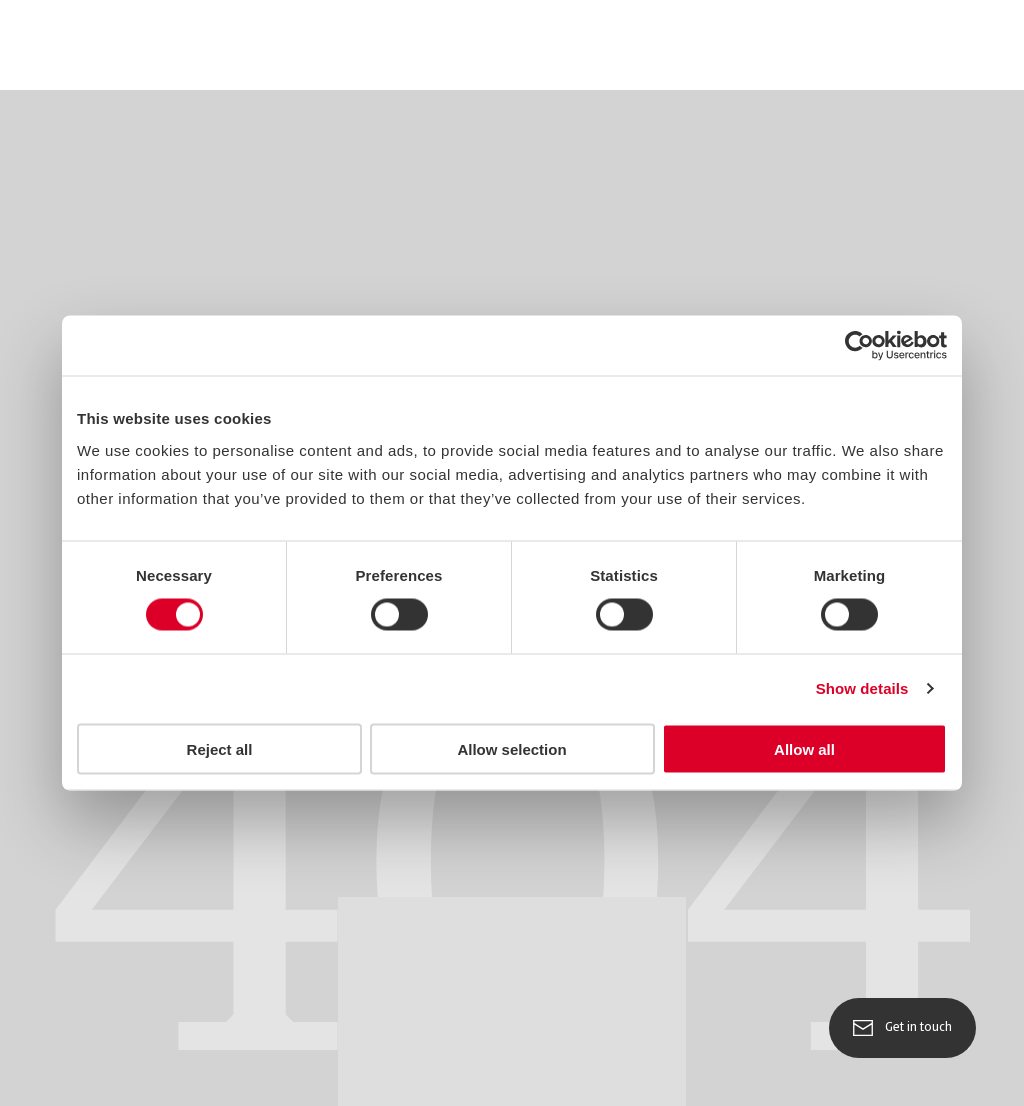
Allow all (804, 748)
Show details (862, 688)
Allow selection (511, 748)
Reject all (220, 748)
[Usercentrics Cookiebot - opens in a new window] (859, 346)
